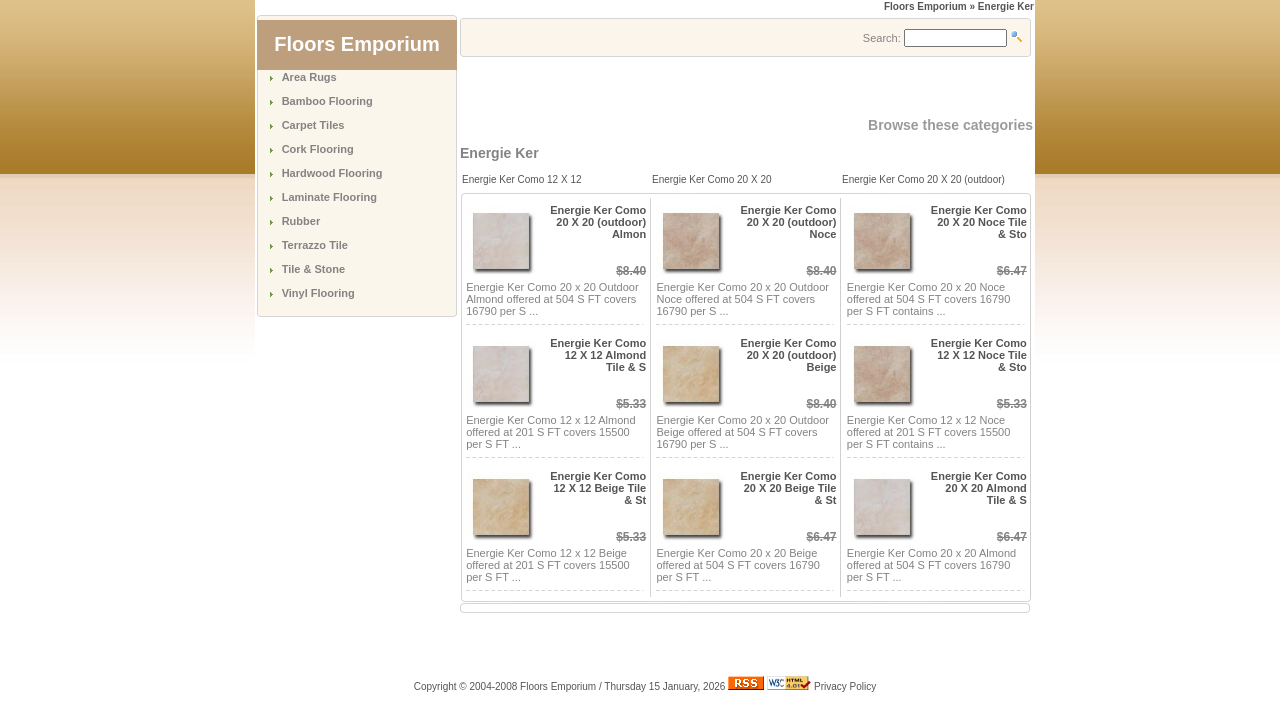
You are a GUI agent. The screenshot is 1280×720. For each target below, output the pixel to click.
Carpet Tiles (313, 125)
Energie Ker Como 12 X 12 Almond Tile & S (598, 355)
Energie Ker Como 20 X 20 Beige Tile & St (789, 488)
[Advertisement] (694, 87)
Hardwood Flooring (332, 173)
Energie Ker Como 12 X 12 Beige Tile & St (598, 488)
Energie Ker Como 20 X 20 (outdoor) (923, 179)
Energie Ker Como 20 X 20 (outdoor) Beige (789, 355)
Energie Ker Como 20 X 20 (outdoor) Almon (598, 222)
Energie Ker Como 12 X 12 (522, 179)
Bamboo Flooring (327, 101)
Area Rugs (309, 77)
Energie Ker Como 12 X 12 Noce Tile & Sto (979, 355)
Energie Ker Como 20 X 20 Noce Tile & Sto (979, 222)
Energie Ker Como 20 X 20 (712, 179)
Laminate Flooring (329, 197)
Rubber (301, 221)
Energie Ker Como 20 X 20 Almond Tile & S (979, 488)
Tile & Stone (313, 269)
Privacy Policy (845, 686)
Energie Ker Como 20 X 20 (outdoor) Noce (789, 222)
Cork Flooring (318, 149)
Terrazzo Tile (315, 245)
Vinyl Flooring (318, 293)
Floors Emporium (925, 6)
